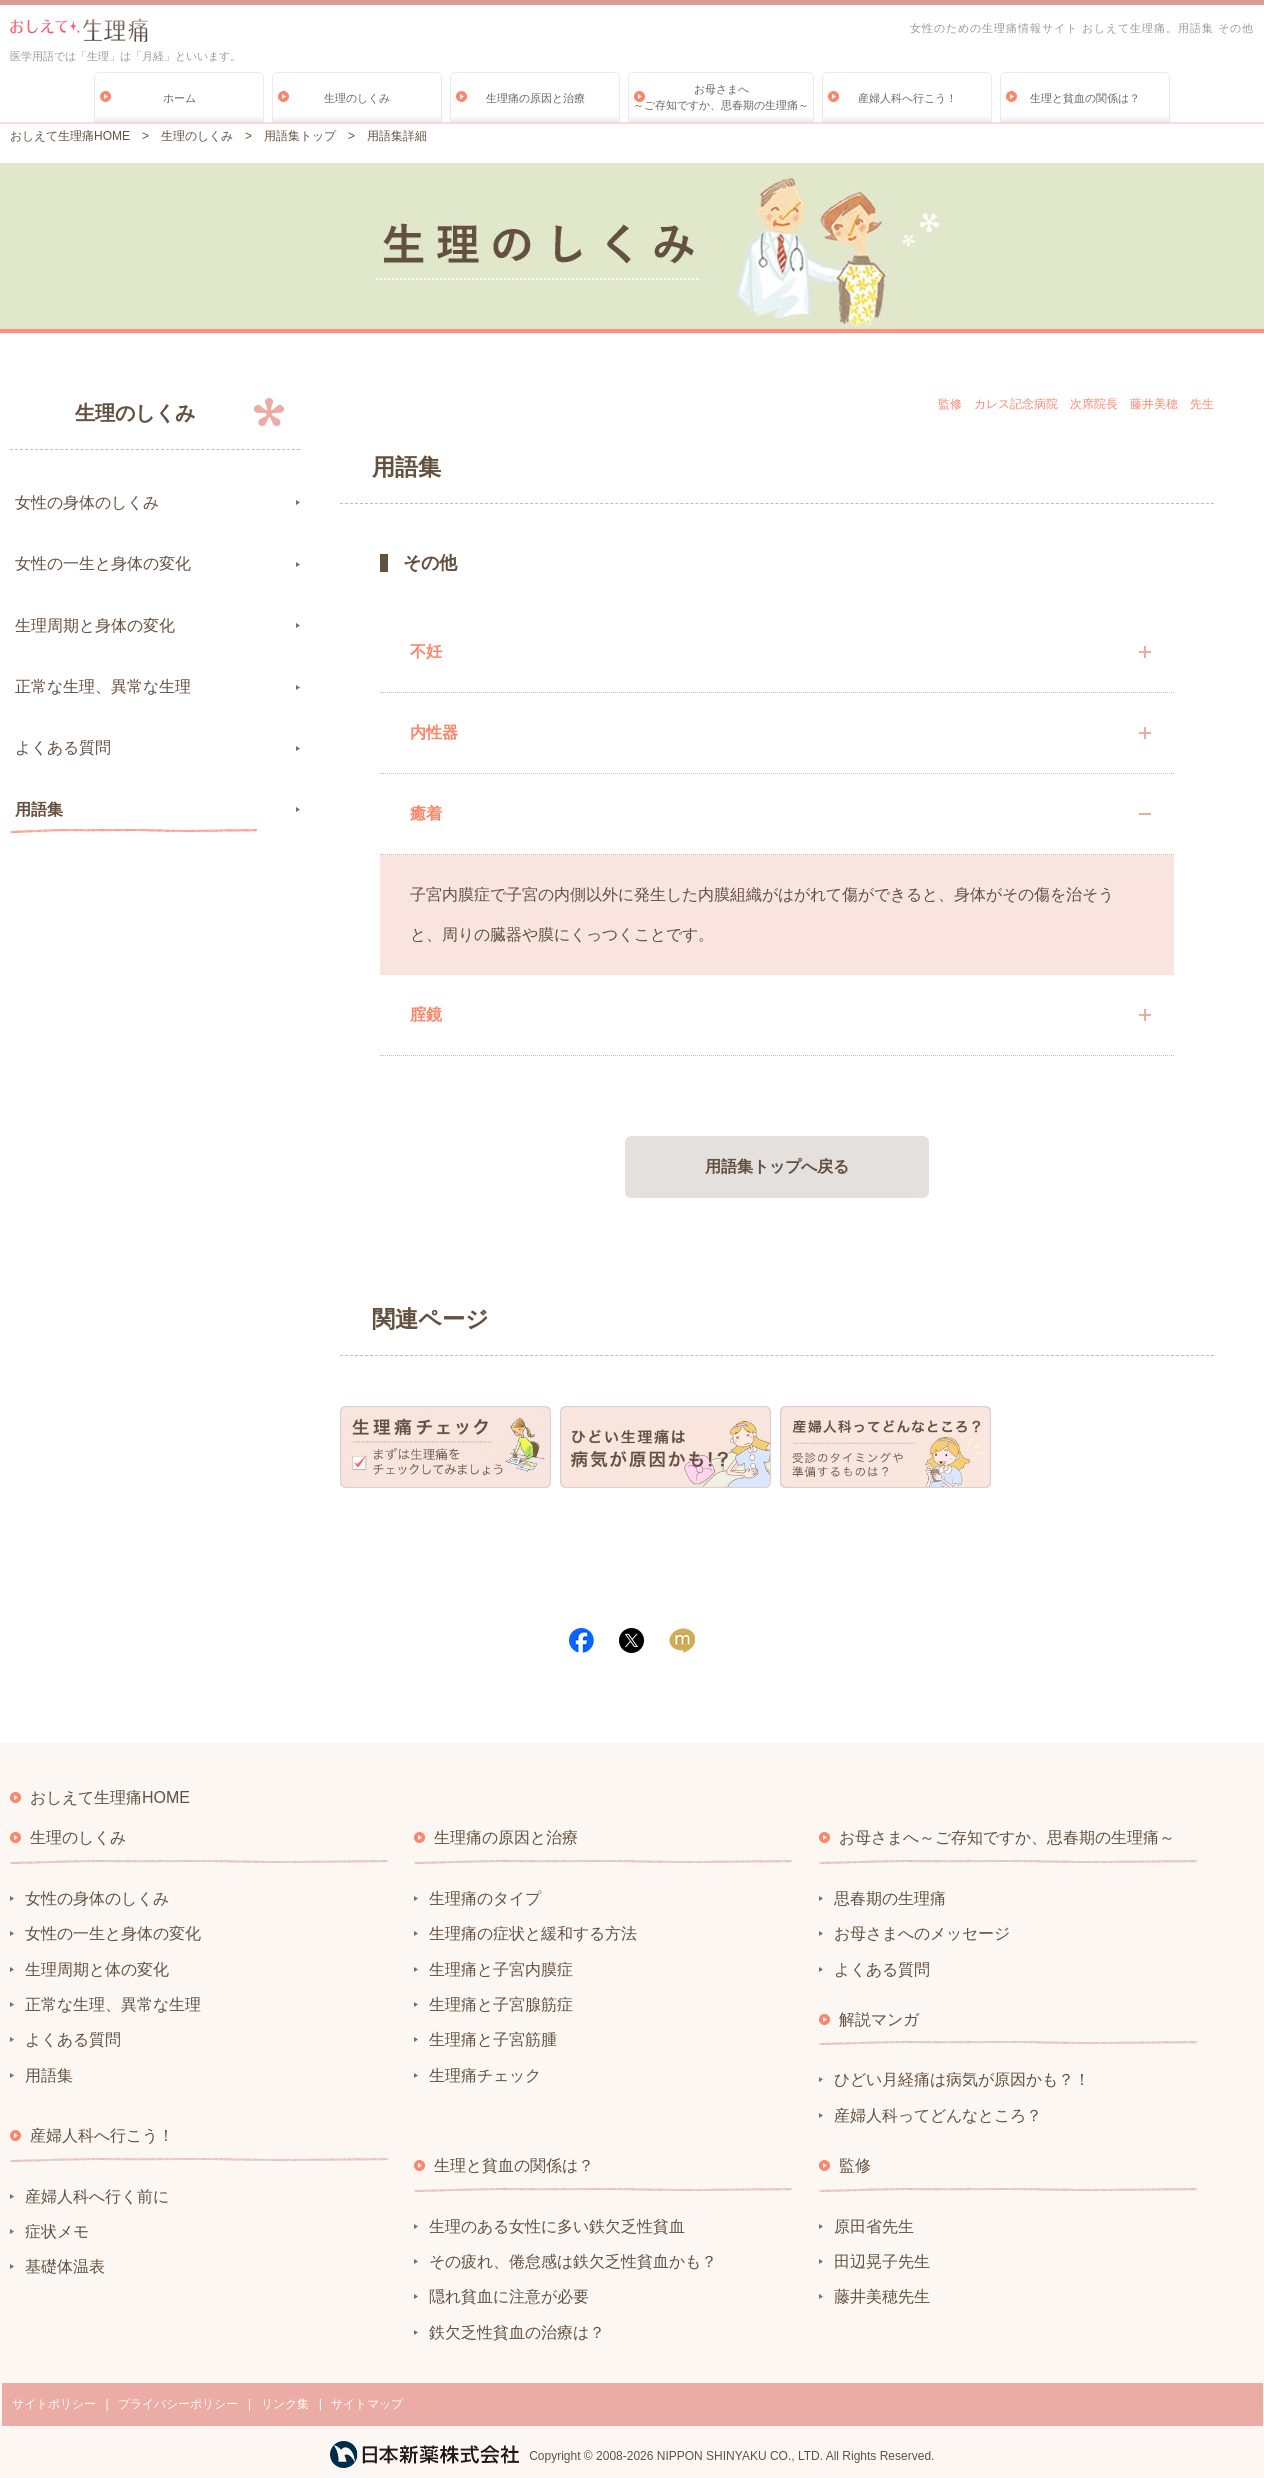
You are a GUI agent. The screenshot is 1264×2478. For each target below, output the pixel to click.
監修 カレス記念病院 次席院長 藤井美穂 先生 (1076, 404)
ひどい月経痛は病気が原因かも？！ (962, 2079)
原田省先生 (874, 2226)
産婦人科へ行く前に (97, 2196)
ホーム (179, 98)
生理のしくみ (357, 98)
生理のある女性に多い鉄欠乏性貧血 (557, 2226)
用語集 (39, 809)
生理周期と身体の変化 (95, 625)
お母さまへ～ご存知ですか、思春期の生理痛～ (721, 97)
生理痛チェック (485, 2075)
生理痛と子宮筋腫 (493, 2039)
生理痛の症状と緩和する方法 (533, 1933)
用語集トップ (300, 136)
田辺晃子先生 (882, 2261)
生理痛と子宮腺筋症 (501, 2004)
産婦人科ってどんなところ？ (938, 2115)
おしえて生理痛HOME (70, 136)
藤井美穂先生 (882, 2296)
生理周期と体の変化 (97, 1969)
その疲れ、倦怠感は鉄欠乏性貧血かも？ (573, 2261)
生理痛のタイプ (485, 1898)
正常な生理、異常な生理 (103, 686)
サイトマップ (367, 2404)
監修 (855, 2165)
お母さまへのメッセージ (922, 1933)
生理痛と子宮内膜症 (501, 1969)
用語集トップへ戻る (777, 1166)
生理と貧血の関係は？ (1085, 98)
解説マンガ (879, 2019)
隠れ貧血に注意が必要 (509, 2296)
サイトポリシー (54, 2404)
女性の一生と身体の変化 (103, 563)
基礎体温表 (65, 2266)
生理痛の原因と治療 (535, 98)
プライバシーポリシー (178, 2404)
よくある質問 (63, 747)
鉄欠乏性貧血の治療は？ (517, 2332)
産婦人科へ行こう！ (907, 98)
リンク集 (285, 2404)
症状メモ (57, 2231)
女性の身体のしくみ (87, 502)
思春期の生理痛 (890, 1898)
